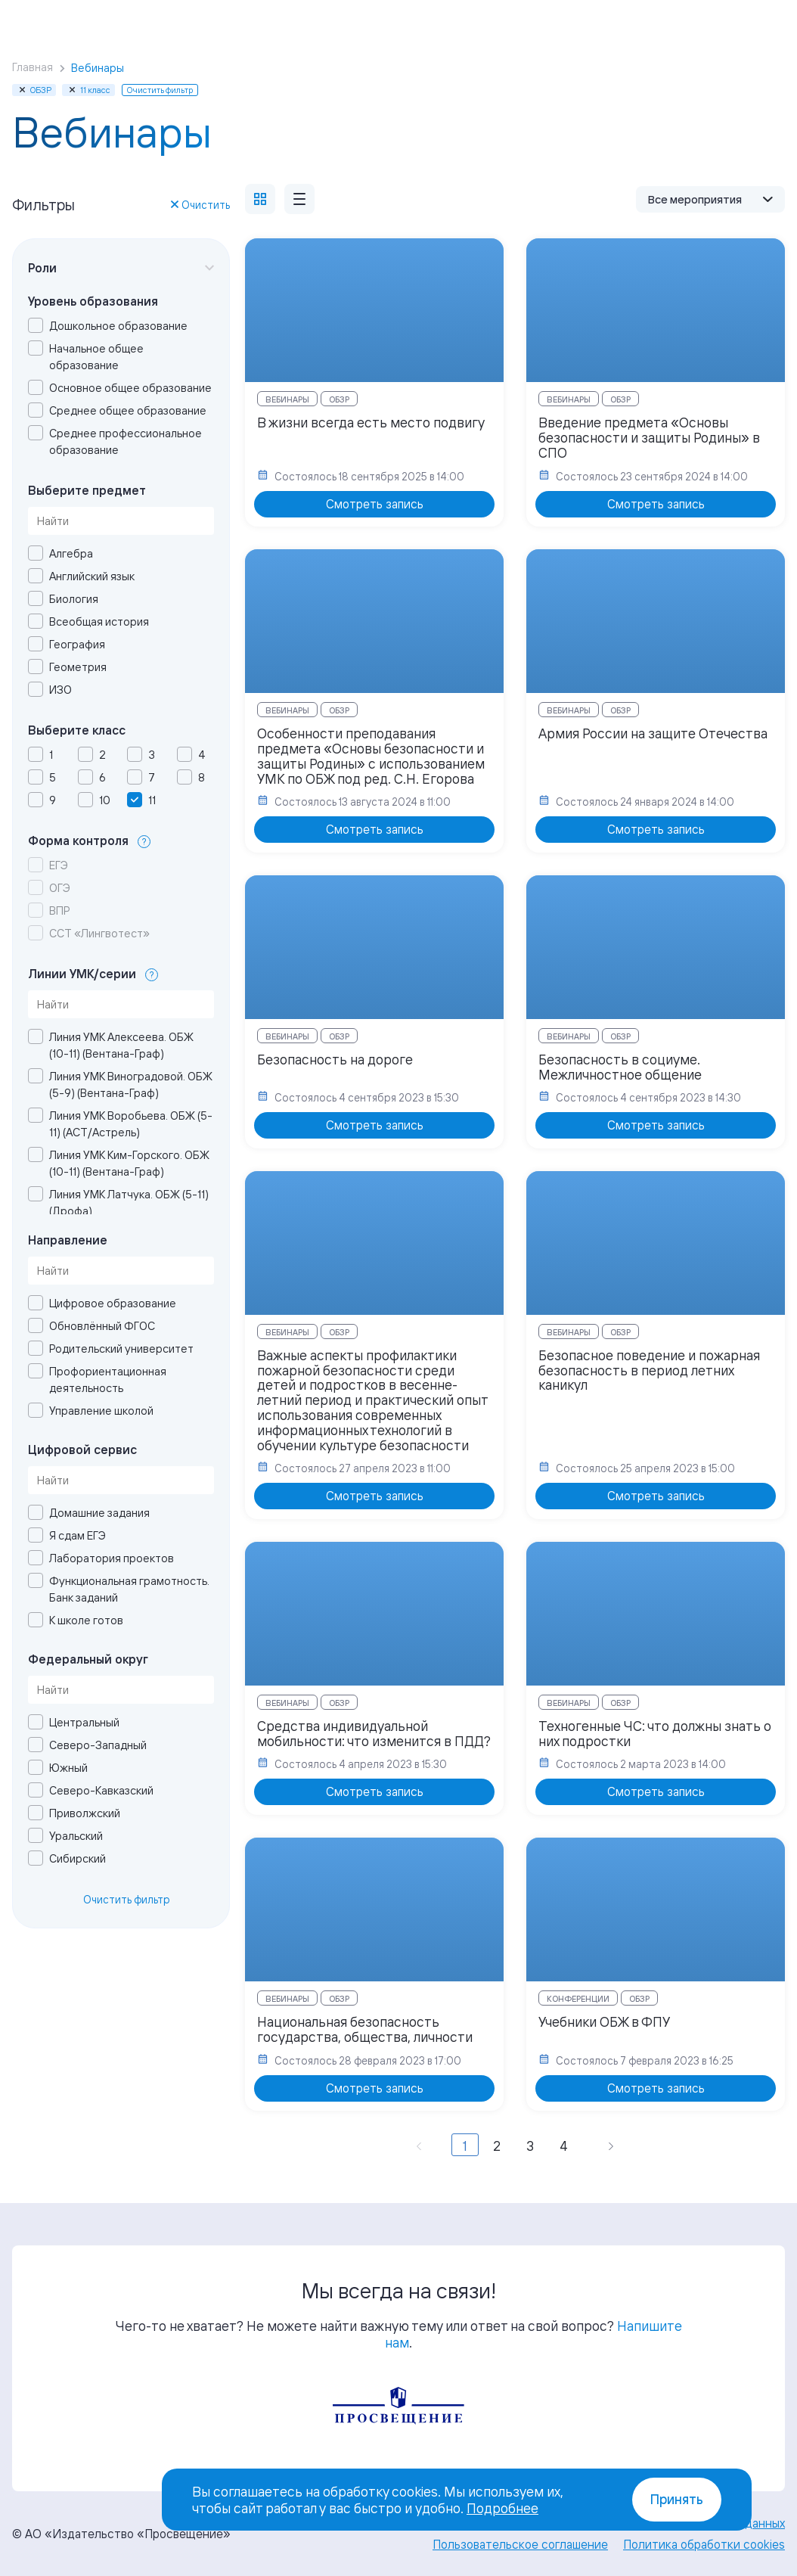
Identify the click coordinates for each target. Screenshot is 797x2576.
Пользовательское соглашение (520, 2544)
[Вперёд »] (611, 2145)
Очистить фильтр (126, 1899)
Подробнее (502, 2508)
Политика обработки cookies (704, 2544)
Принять (676, 2499)
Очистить (200, 204)
